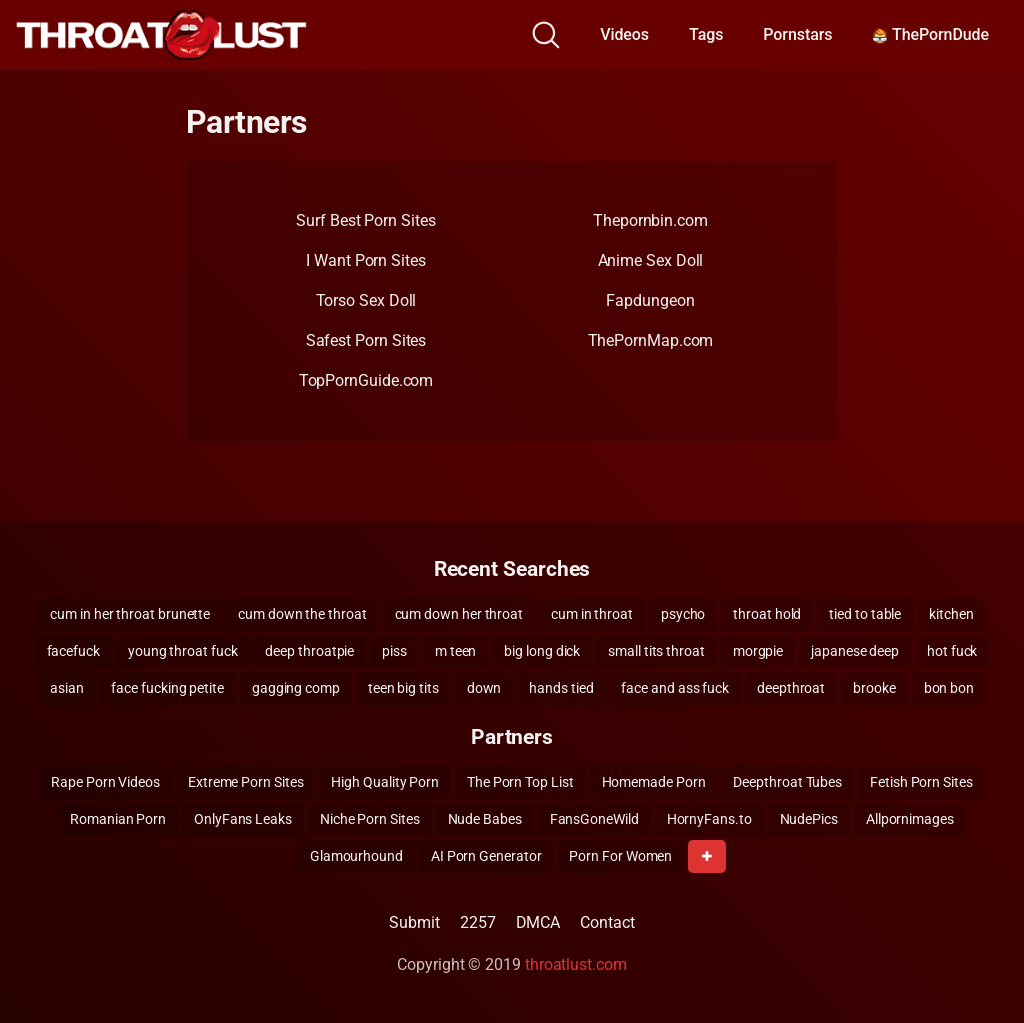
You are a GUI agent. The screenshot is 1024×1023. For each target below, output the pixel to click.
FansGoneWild (594, 819)
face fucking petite (167, 688)
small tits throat (656, 651)
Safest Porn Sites (366, 340)
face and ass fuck (675, 688)
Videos (624, 34)
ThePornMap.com (651, 340)
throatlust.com (576, 964)
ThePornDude (930, 34)
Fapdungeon (650, 300)
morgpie (758, 651)
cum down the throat (302, 614)
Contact (607, 922)
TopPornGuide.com (366, 380)
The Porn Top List (520, 782)
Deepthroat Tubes (787, 782)
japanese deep (855, 651)
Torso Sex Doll (366, 300)
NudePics (809, 819)
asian (67, 688)
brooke (874, 688)
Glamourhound (356, 856)
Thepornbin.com (650, 220)
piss (394, 651)
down (484, 688)
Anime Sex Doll (651, 260)
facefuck (73, 651)
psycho (683, 614)
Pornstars (797, 34)
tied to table (865, 614)
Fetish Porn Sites (921, 782)
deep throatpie (309, 651)
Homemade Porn (654, 782)
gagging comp (296, 688)
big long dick (542, 651)
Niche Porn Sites (370, 819)
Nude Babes (485, 819)
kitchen (951, 614)
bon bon (949, 688)
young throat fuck (183, 651)
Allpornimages (910, 819)
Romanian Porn (118, 819)
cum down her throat (459, 614)
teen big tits (403, 688)
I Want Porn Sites (366, 260)
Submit (414, 922)
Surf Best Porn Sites (365, 220)
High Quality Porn (385, 782)
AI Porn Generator (486, 856)
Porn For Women (620, 856)
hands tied (561, 688)
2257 (478, 922)
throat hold (767, 614)
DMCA (538, 922)
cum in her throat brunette (130, 614)
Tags (706, 34)
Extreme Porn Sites (246, 782)
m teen (456, 651)
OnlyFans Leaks (243, 819)
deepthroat (791, 688)
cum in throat (592, 614)
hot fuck (952, 651)
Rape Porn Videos (105, 782)
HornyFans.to (709, 819)
